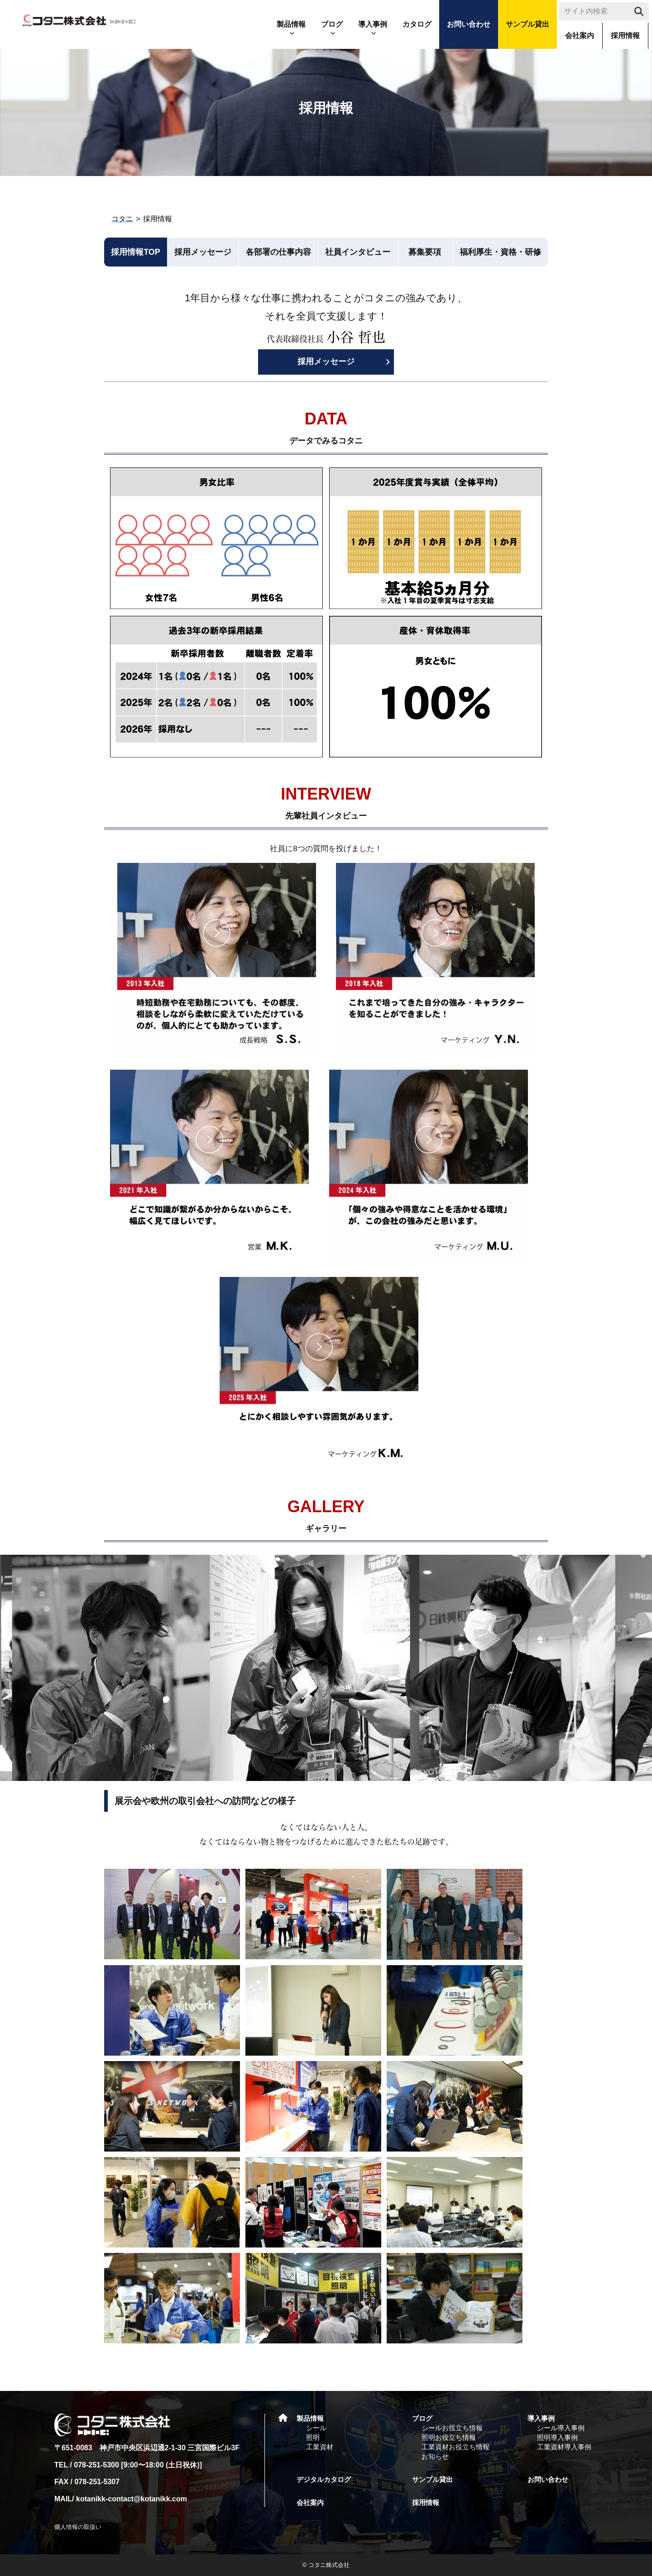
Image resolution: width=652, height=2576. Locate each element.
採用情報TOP (135, 252)
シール (316, 2428)
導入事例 (372, 24)
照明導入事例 (557, 2437)
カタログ (417, 24)
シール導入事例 (561, 2428)
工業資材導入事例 (564, 2447)
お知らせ (435, 2456)
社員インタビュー (357, 252)
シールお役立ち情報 (452, 2428)
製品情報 (291, 24)
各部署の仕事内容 (278, 252)
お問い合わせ (468, 24)
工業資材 (319, 2447)
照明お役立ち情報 (449, 2437)
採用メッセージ (202, 252)
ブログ (332, 24)
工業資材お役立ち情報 (455, 2447)
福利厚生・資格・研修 (500, 252)
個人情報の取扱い (77, 2527)
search (640, 14)
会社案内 (579, 35)
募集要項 (424, 252)
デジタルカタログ (324, 2479)
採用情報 (625, 35)
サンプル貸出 (527, 24)
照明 (313, 2437)
